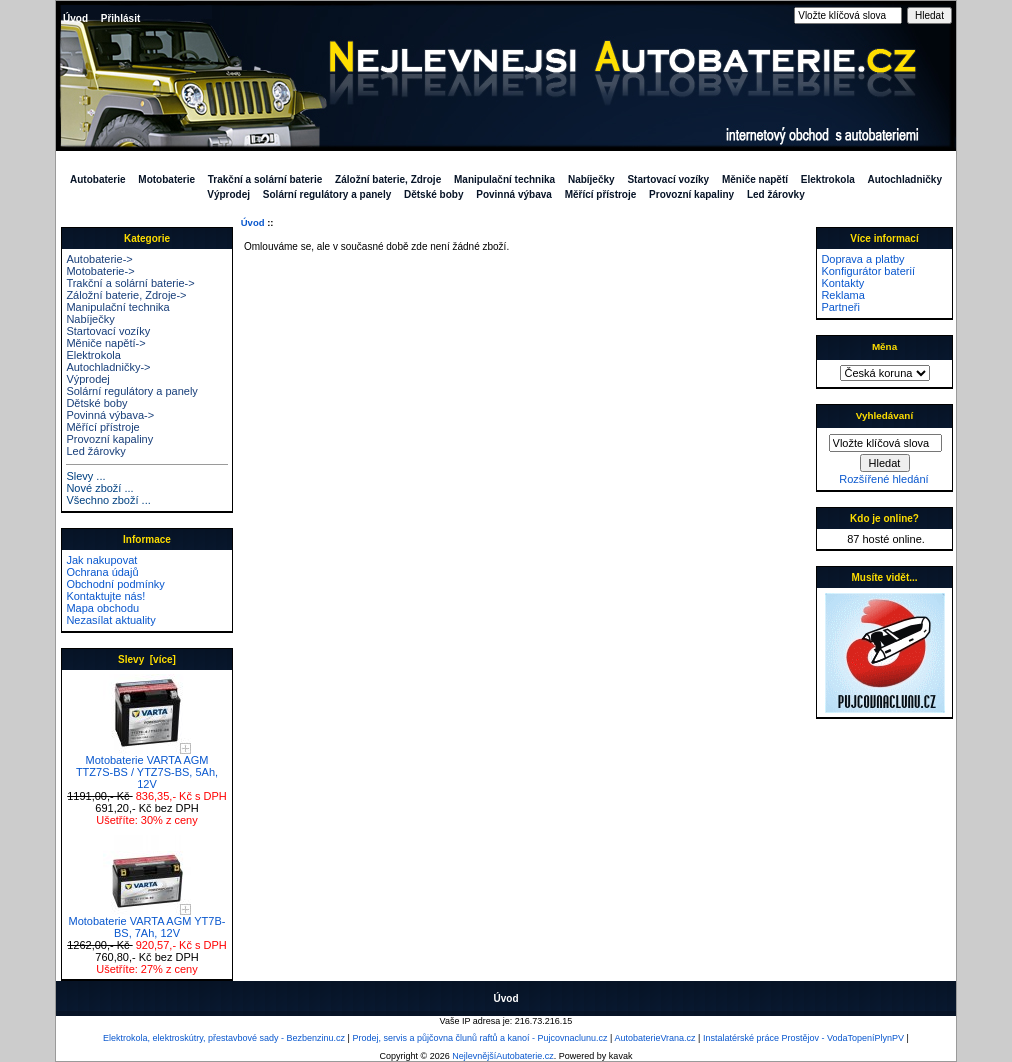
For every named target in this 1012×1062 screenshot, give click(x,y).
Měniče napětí (755, 179)
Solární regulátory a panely (327, 194)
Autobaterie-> (99, 259)
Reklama (842, 295)
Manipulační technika (504, 179)
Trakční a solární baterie (265, 179)
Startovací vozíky (668, 179)
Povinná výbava (514, 194)
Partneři (840, 307)
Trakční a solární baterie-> (130, 283)
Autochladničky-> (108, 367)
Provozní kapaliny (691, 194)
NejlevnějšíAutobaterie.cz (503, 1056)
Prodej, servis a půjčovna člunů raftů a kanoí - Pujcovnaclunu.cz (479, 1038)
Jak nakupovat (101, 560)
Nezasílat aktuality (110, 620)
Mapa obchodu (102, 608)
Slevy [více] (147, 659)
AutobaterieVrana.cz (654, 1038)
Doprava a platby (862, 259)
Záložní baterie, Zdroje (388, 179)
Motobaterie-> (100, 271)
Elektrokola (828, 179)
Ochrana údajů (102, 572)
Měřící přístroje (601, 194)
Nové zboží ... (99, 488)
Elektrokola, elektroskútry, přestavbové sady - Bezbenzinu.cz (224, 1038)
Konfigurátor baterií (868, 271)
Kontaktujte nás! (105, 596)
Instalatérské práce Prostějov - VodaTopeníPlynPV (803, 1038)
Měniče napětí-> (105, 343)
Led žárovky (776, 194)
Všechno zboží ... (108, 500)
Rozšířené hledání (883, 479)
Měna (884, 346)
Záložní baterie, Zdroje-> (126, 295)
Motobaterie (166, 179)
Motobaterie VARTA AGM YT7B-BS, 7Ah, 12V (147, 922)
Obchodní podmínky (115, 584)
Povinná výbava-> (110, 415)
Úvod (75, 18)
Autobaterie (98, 179)
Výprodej (228, 194)
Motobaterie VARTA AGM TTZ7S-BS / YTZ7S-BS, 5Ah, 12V (147, 767)
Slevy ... (85, 476)
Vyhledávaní (884, 415)
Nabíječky (591, 179)
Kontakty (842, 283)
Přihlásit (120, 18)
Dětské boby (433, 194)
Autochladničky (905, 179)
